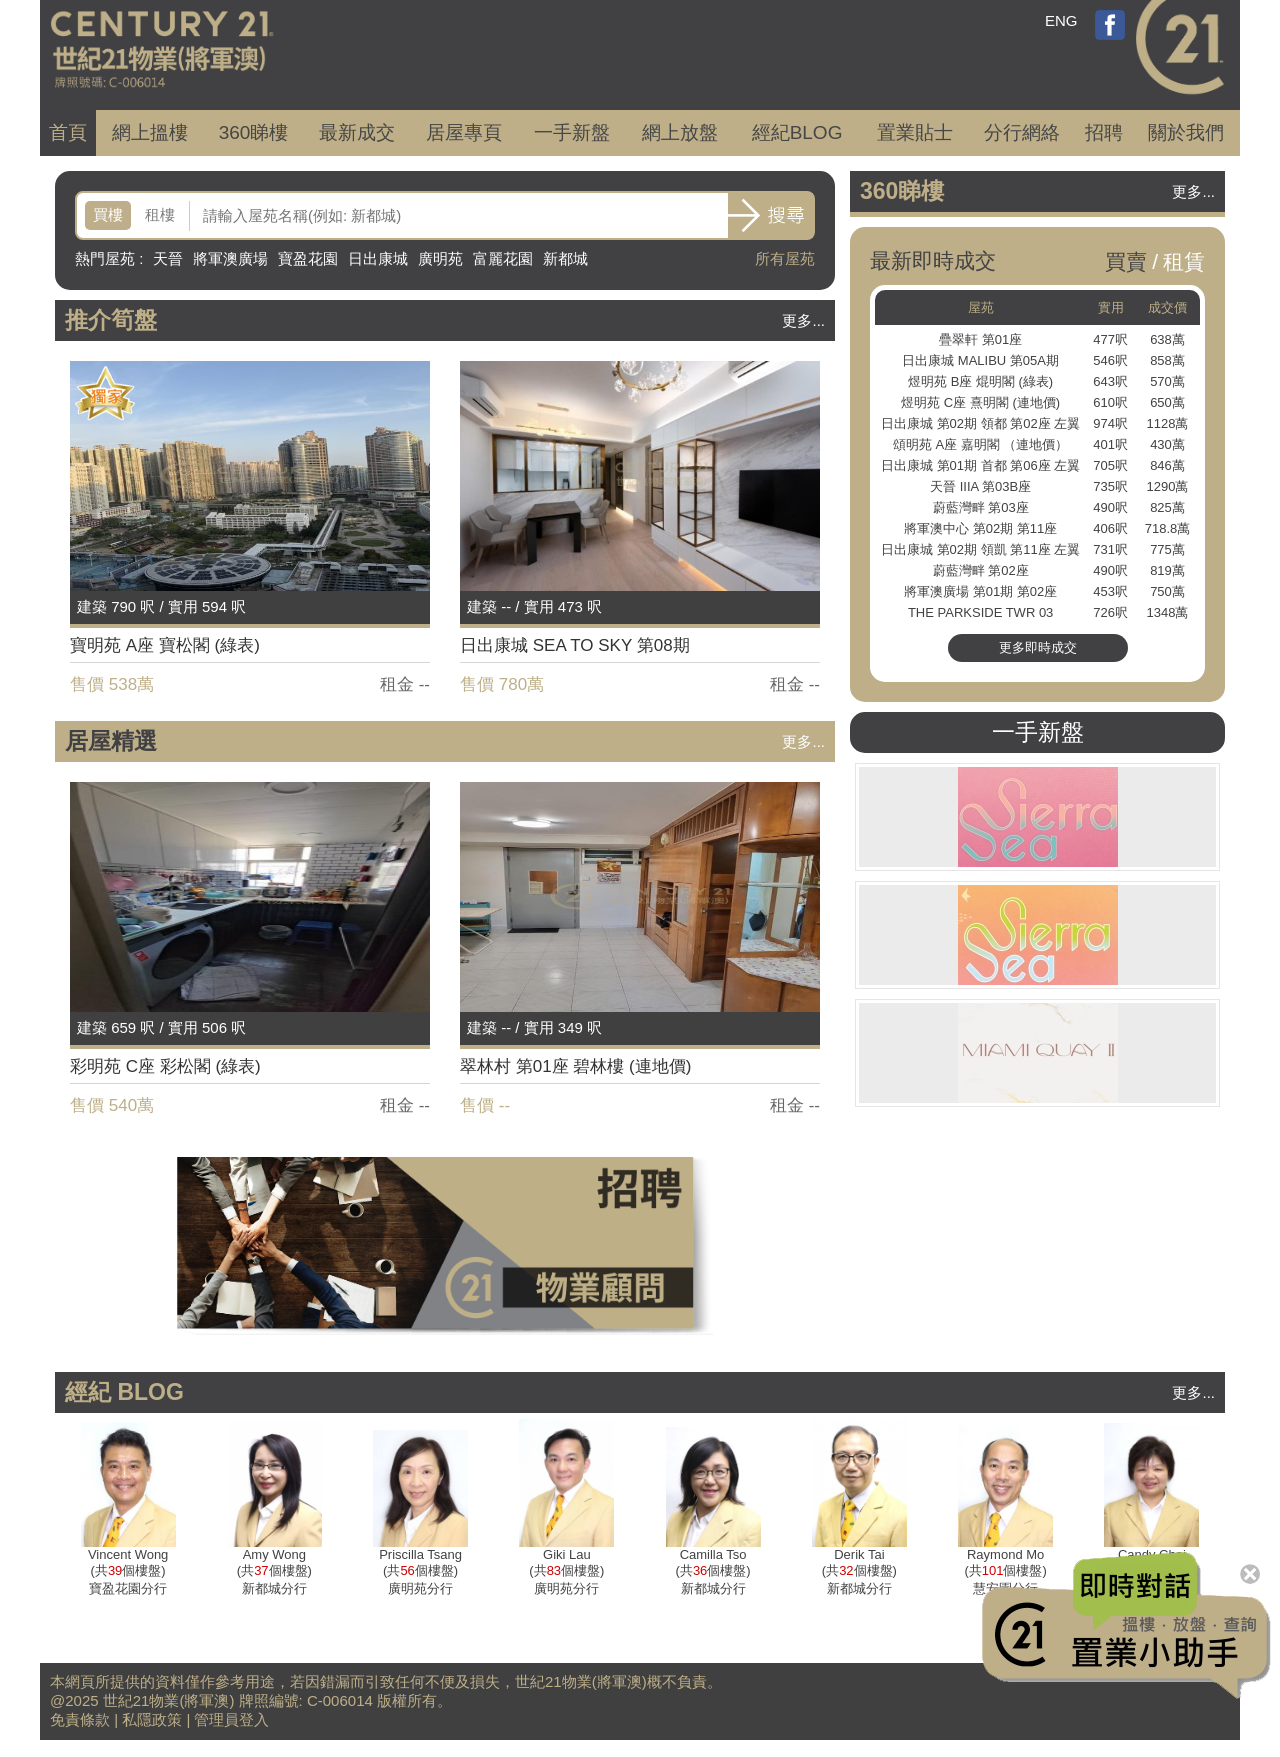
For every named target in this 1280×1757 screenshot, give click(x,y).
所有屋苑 (785, 258)
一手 (572, 132)
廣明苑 (440, 258)
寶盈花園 (308, 258)
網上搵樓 (150, 132)
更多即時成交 (1038, 647)
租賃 (1184, 261)
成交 (357, 132)
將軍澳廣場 (230, 258)
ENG (1061, 20)
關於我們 (1186, 132)
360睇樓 (254, 132)
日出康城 (378, 258)
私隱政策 (152, 1719)
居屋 (464, 132)
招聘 (1104, 132)
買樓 (108, 214)
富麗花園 (503, 258)
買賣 (1126, 261)
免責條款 (80, 1719)
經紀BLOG (797, 132)
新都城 (565, 258)
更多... (803, 320)
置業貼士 (915, 132)
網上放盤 (680, 132)
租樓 (160, 214)
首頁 (68, 132)
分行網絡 (1022, 132)
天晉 (168, 258)
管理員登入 (231, 1719)
